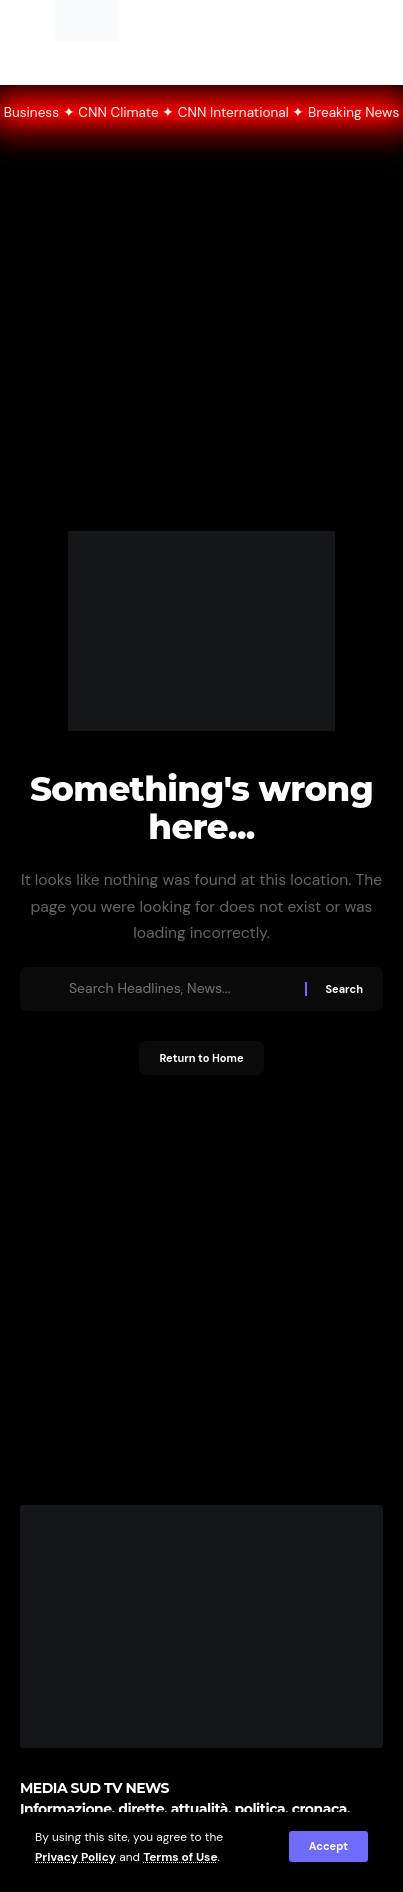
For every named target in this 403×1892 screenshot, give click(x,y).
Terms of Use (180, 1857)
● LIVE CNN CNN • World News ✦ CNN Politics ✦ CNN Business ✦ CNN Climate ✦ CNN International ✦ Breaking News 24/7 (201, 113)
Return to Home (201, 1058)
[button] (328, 1846)
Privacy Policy (75, 1857)
